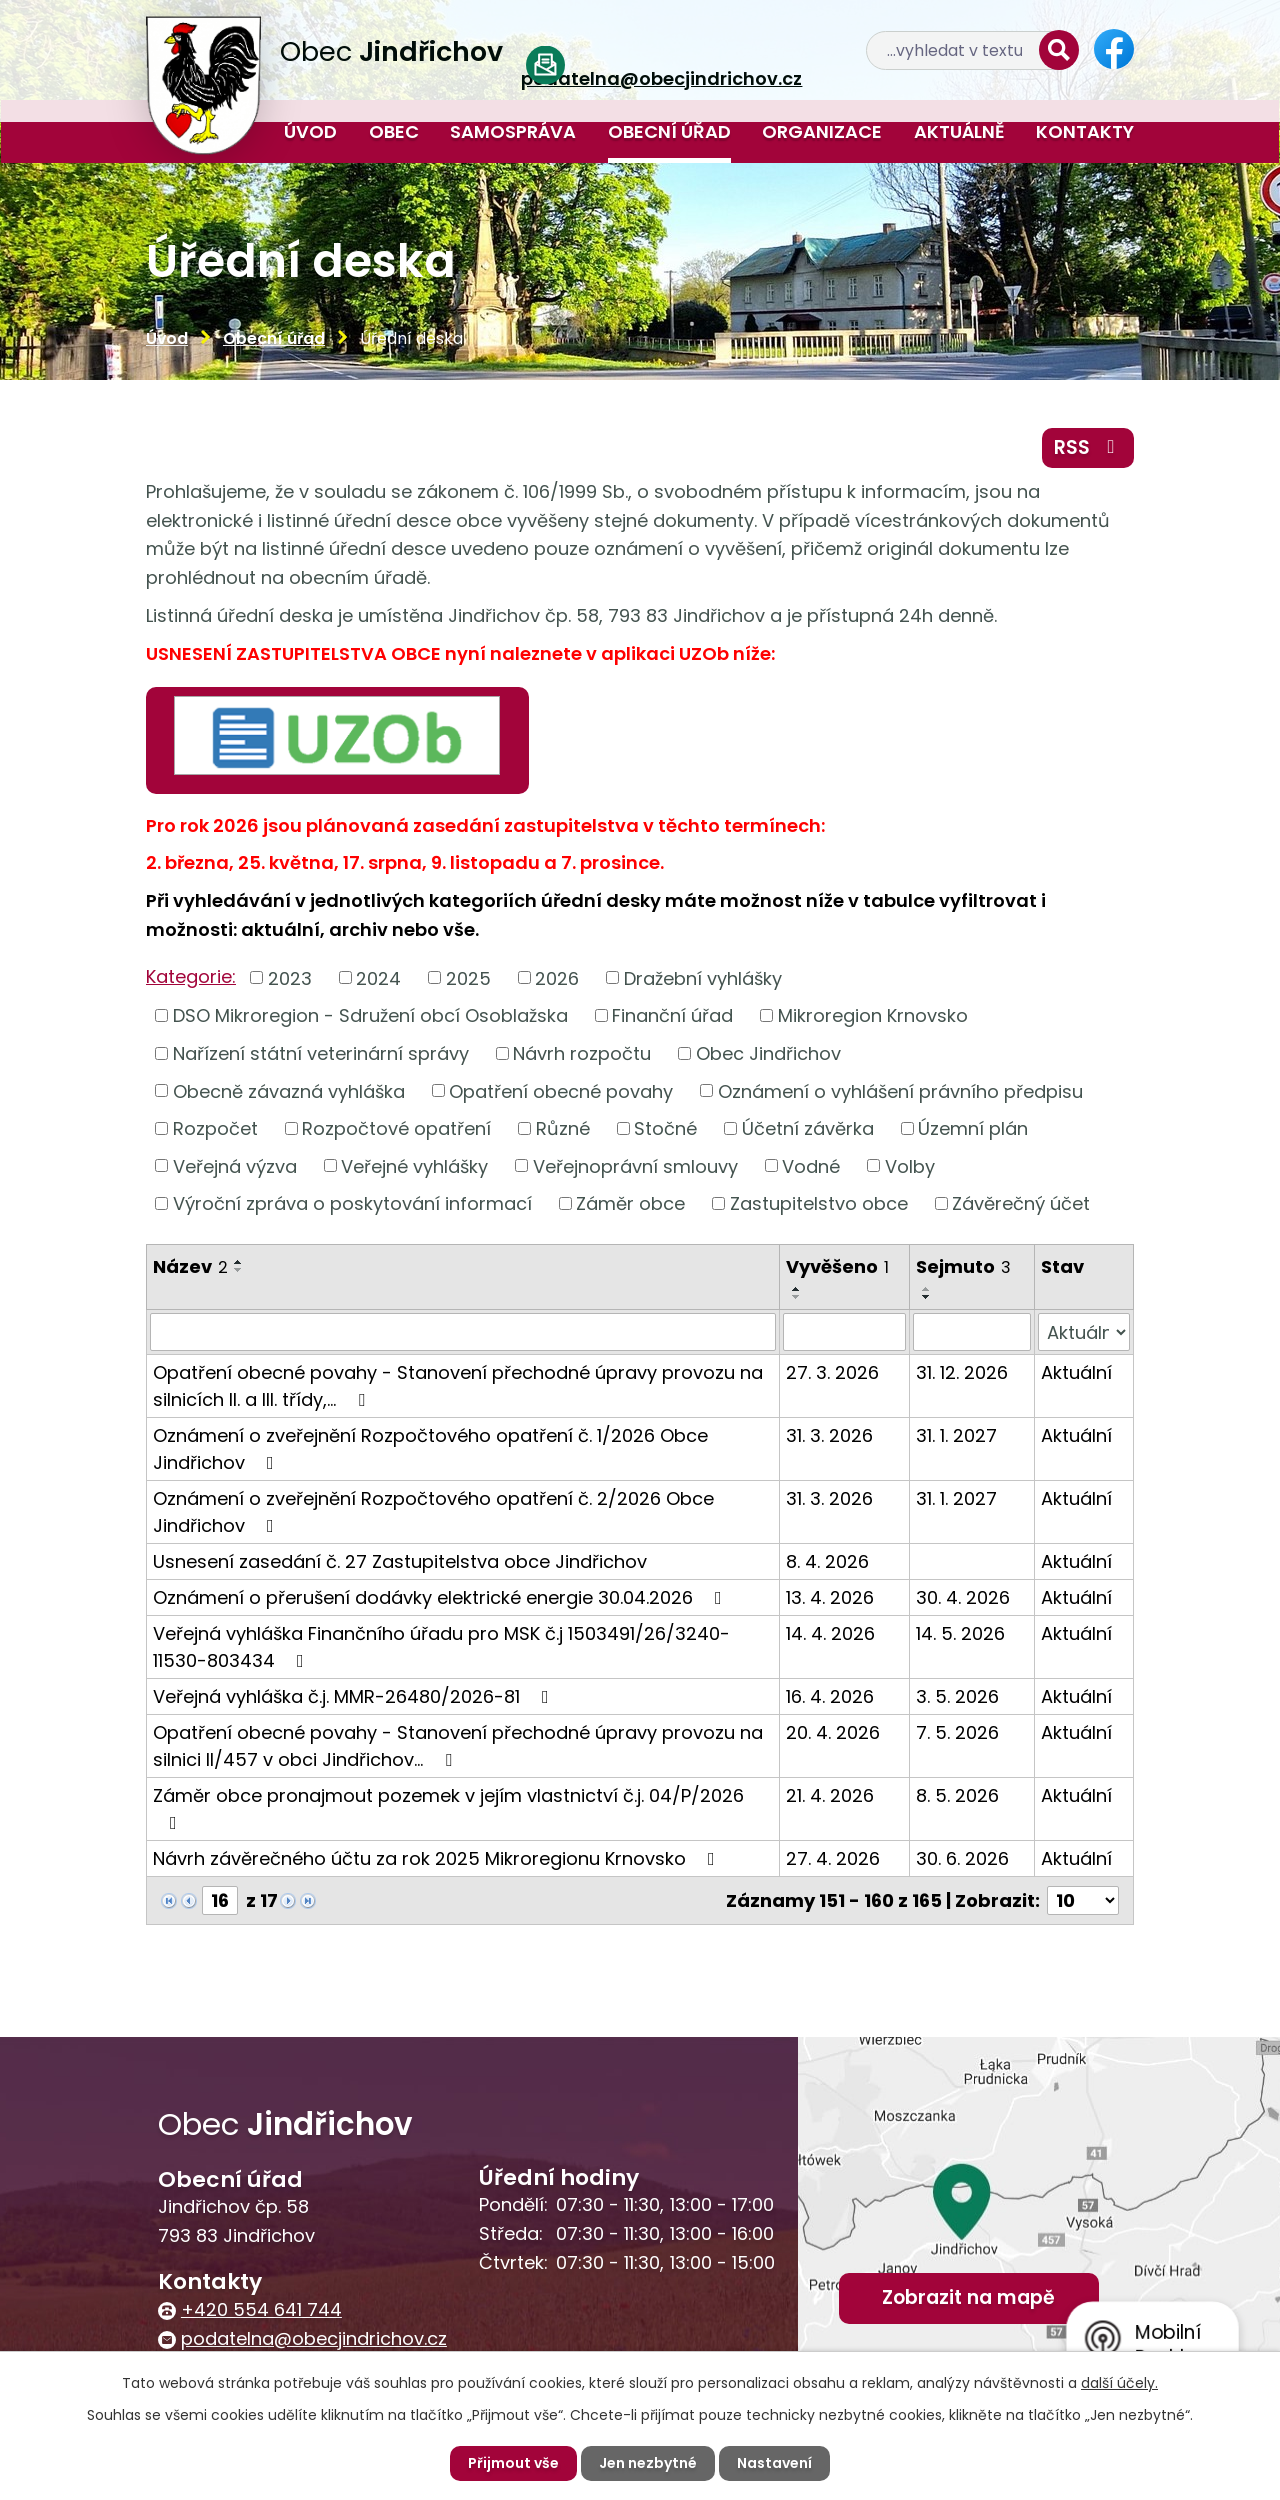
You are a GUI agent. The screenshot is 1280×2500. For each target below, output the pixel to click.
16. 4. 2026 (830, 1696)
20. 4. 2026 (833, 1732)
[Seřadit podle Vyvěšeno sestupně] (797, 1297)
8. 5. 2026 (957, 1795)
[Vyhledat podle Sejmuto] (972, 1332)
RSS (1088, 447)
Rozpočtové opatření (396, 1128)
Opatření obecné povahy (561, 1090)
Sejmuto (963, 1266)
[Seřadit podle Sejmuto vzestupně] (927, 1289)
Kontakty (1085, 131)
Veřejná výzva (235, 1165)
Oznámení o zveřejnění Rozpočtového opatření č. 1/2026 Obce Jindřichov (430, 1449)
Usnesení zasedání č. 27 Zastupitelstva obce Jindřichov (400, 1561)
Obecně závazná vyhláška (289, 1090)
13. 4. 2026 (830, 1597)
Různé (563, 1128)
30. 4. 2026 (963, 1597)
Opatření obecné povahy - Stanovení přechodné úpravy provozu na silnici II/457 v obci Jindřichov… (458, 1746)
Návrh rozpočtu (582, 1053)
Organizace (822, 131)
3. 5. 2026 (957, 1696)
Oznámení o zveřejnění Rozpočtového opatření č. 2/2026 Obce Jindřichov (433, 1512)
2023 (290, 977)
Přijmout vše (513, 2463)
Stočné (665, 1128)
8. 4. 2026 (827, 1561)
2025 (468, 977)
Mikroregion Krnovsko (873, 1015)
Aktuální (1076, 1372)
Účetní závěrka (808, 1128)
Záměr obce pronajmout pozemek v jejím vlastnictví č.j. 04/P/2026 (448, 1807)
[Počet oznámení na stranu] (1083, 1900)
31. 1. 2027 (956, 1435)
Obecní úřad (669, 131)
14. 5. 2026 (960, 1633)
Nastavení (774, 2463)
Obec (394, 131)
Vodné (811, 1165)
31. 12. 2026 (962, 1372)
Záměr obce (630, 1203)
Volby (910, 1165)
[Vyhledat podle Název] (463, 1332)
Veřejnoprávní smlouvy (635, 1165)
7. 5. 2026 (957, 1732)
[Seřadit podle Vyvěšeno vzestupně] (797, 1289)
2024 (378, 977)
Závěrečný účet (1021, 1203)
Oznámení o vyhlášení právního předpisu (900, 1090)
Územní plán (973, 1128)
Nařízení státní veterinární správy (321, 1053)
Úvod (310, 131)
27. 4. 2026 (833, 1858)
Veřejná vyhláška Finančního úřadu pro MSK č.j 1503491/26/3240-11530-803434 (441, 1647)
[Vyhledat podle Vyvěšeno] (844, 1332)
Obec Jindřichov (768, 1053)
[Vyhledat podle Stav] (1084, 1332)
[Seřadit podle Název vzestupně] (239, 1262)
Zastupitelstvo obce (819, 1203)
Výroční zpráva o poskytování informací (352, 1203)
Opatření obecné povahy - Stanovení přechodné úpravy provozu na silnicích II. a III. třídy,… (458, 1386)
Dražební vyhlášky (703, 977)
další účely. (1119, 2383)
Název (190, 1266)
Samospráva (513, 131)
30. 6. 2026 (962, 1858)
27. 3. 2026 (832, 1372)
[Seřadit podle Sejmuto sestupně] (927, 1297)
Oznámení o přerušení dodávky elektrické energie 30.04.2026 (441, 1597)
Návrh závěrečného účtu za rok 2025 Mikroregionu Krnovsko (438, 1858)
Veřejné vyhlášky (414, 1165)
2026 (557, 977)
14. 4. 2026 (830, 1633)
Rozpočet (215, 1128)
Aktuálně (959, 131)
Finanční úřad (672, 1015)
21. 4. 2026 (830, 1795)
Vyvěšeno (837, 1266)
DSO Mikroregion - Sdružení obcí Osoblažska (370, 1015)
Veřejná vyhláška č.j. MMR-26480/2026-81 (355, 1696)
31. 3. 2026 (829, 1435)
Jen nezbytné (648, 2463)
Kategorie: (191, 976)
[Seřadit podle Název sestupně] (239, 1270)
